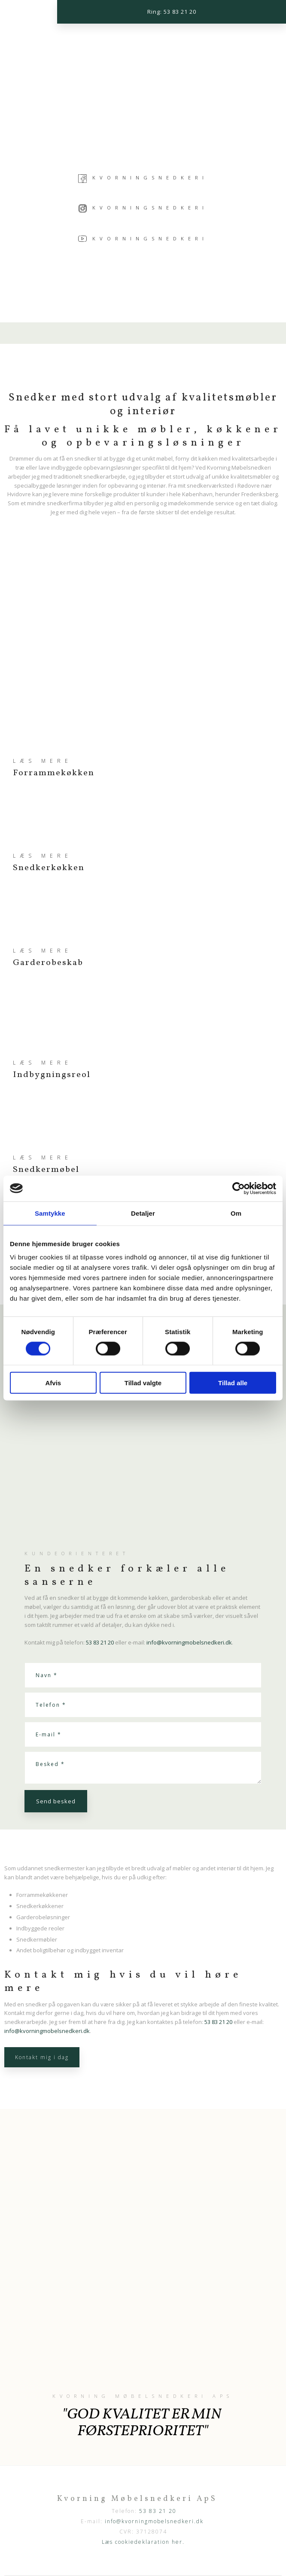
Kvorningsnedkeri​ (143, 207)
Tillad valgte (143, 1383)
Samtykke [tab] (50, 1213)
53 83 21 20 (100, 1642)
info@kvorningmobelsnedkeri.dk (189, 1642)
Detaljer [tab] (143, 1213)
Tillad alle (232, 1383)
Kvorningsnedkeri (150, 177)
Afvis (53, 1383)
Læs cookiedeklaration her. (143, 2542)
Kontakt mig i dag (42, 2057)
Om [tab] (236, 1213)
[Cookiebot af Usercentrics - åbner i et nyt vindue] (238, 1188)
